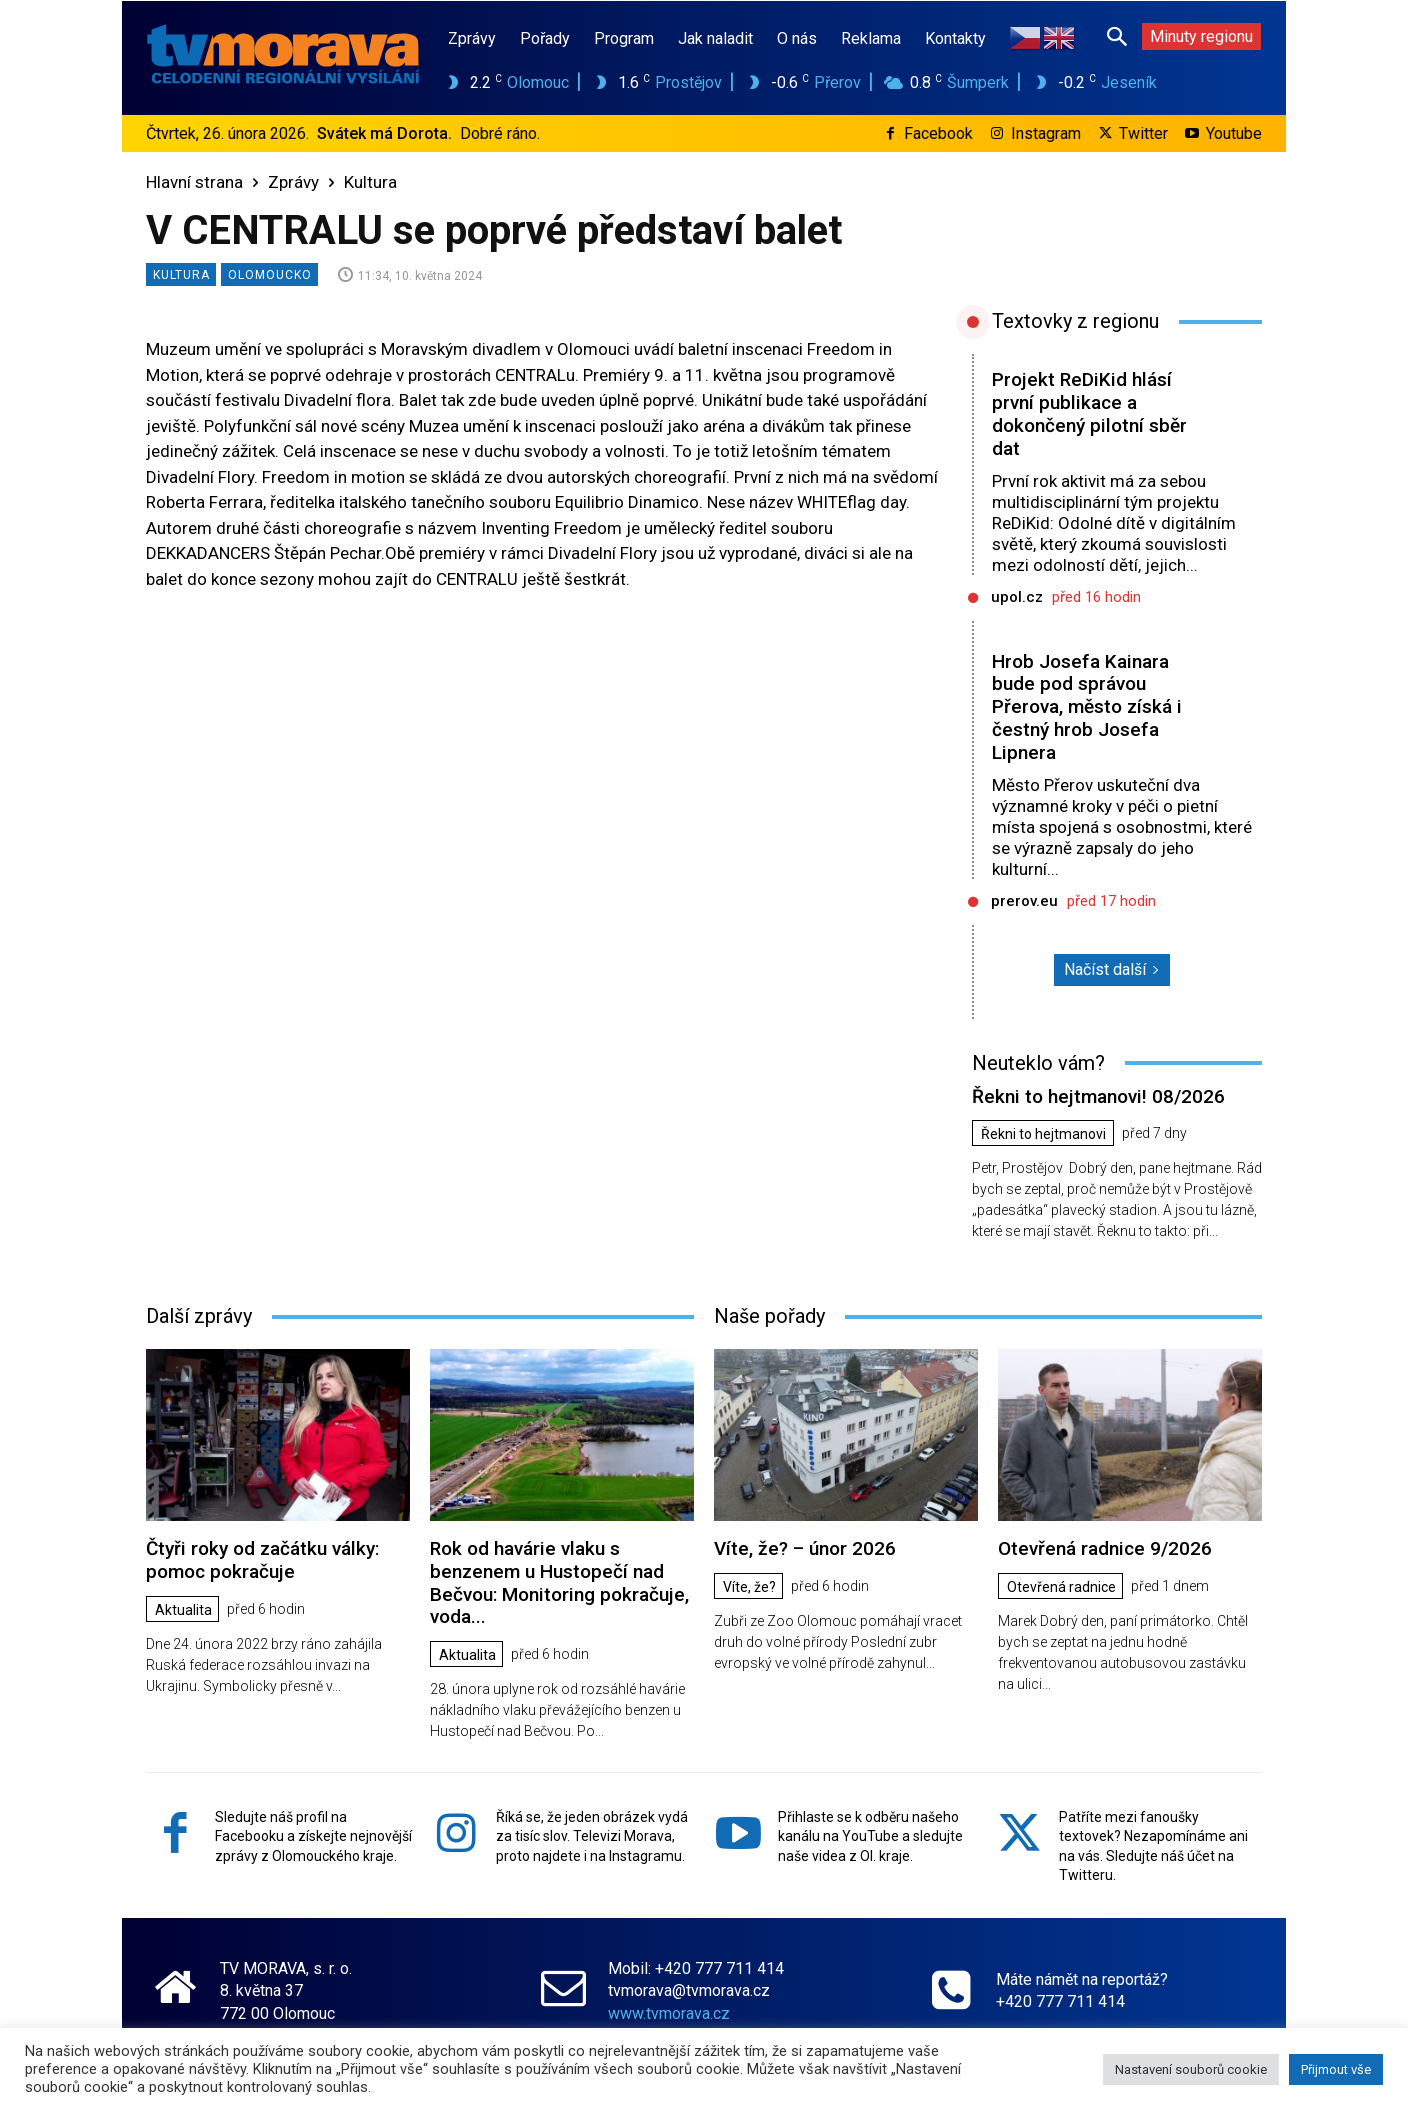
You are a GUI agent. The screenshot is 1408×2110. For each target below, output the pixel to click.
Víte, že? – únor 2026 (805, 1548)
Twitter (1143, 133)
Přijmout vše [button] (1336, 2069)
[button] (1117, 36)
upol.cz (1017, 597)
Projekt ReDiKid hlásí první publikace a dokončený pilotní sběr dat (1089, 413)
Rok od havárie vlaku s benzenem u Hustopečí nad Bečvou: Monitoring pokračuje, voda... (559, 1582)
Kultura (370, 182)
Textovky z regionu (1075, 321)
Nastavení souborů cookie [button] (1191, 2069)
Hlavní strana (194, 182)
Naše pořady (769, 1316)
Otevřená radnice (1061, 1587)
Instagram (1046, 133)
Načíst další (1112, 969)
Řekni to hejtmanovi (1043, 1134)
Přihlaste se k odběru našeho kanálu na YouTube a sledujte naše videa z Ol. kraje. (870, 1836)
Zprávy (293, 182)
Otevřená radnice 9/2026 (1105, 1548)
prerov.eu (1024, 901)
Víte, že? (749, 1587)
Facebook (938, 133)
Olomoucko (269, 274)
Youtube (1234, 133)
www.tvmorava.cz (669, 2012)
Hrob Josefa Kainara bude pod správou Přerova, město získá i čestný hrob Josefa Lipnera (1087, 707)
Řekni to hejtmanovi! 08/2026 (1098, 1096)
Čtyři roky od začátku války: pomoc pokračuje (262, 1560)
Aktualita (183, 1610)
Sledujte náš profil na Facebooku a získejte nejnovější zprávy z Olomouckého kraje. (313, 1836)
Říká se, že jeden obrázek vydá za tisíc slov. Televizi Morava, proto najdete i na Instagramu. (592, 1836)
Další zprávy (199, 1316)
